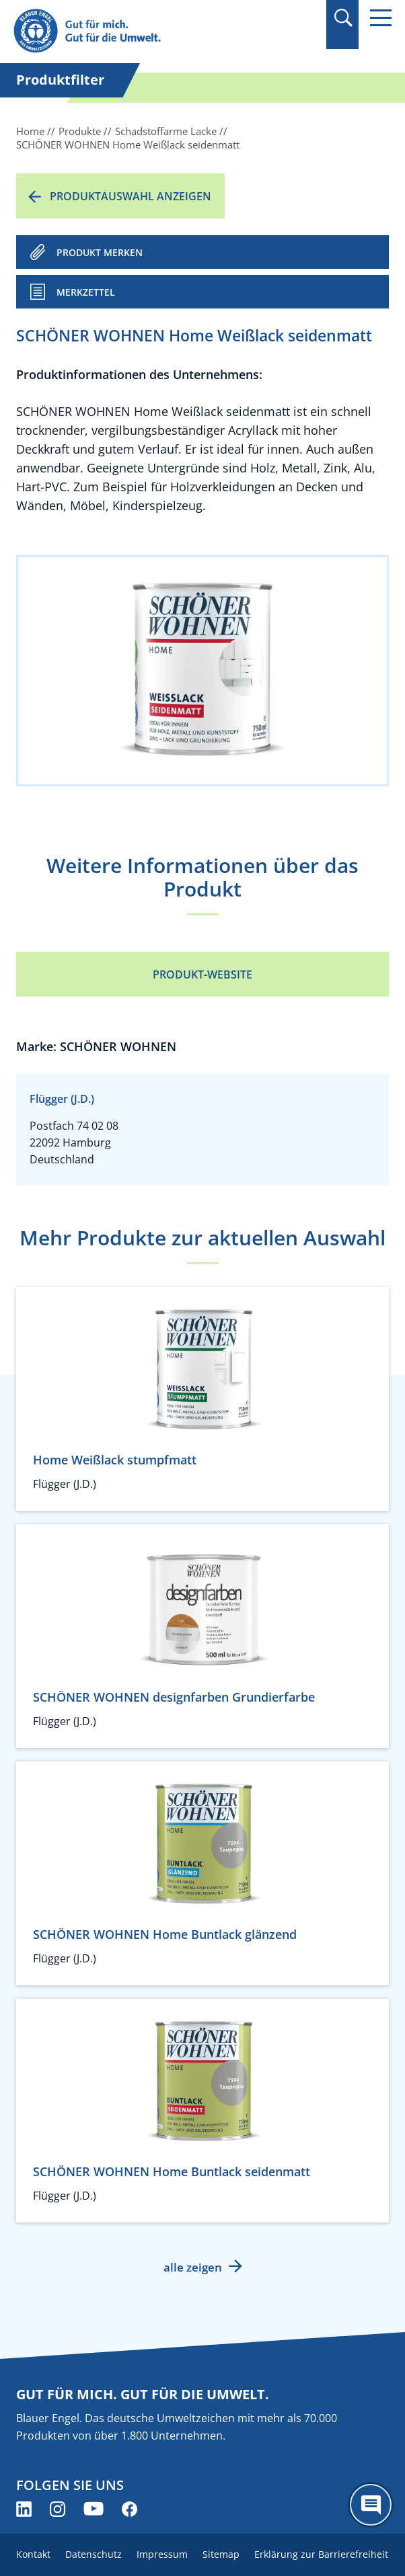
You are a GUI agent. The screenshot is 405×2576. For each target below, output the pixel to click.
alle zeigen (192, 2267)
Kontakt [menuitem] (33, 2554)
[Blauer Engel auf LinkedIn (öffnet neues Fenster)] (24, 2509)
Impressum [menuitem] (162, 2554)
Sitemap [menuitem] (221, 2554)
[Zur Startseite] (145, 31)
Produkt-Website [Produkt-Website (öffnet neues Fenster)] (202, 974)
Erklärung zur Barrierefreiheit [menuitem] (321, 2554)
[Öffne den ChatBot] (371, 2505)
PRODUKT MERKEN (100, 252)
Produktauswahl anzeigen (130, 196)
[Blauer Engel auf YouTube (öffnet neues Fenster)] (93, 2509)
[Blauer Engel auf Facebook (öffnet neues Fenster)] (129, 2509)
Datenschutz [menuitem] (93, 2554)
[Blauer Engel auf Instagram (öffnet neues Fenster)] (57, 2509)
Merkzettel (86, 292)
